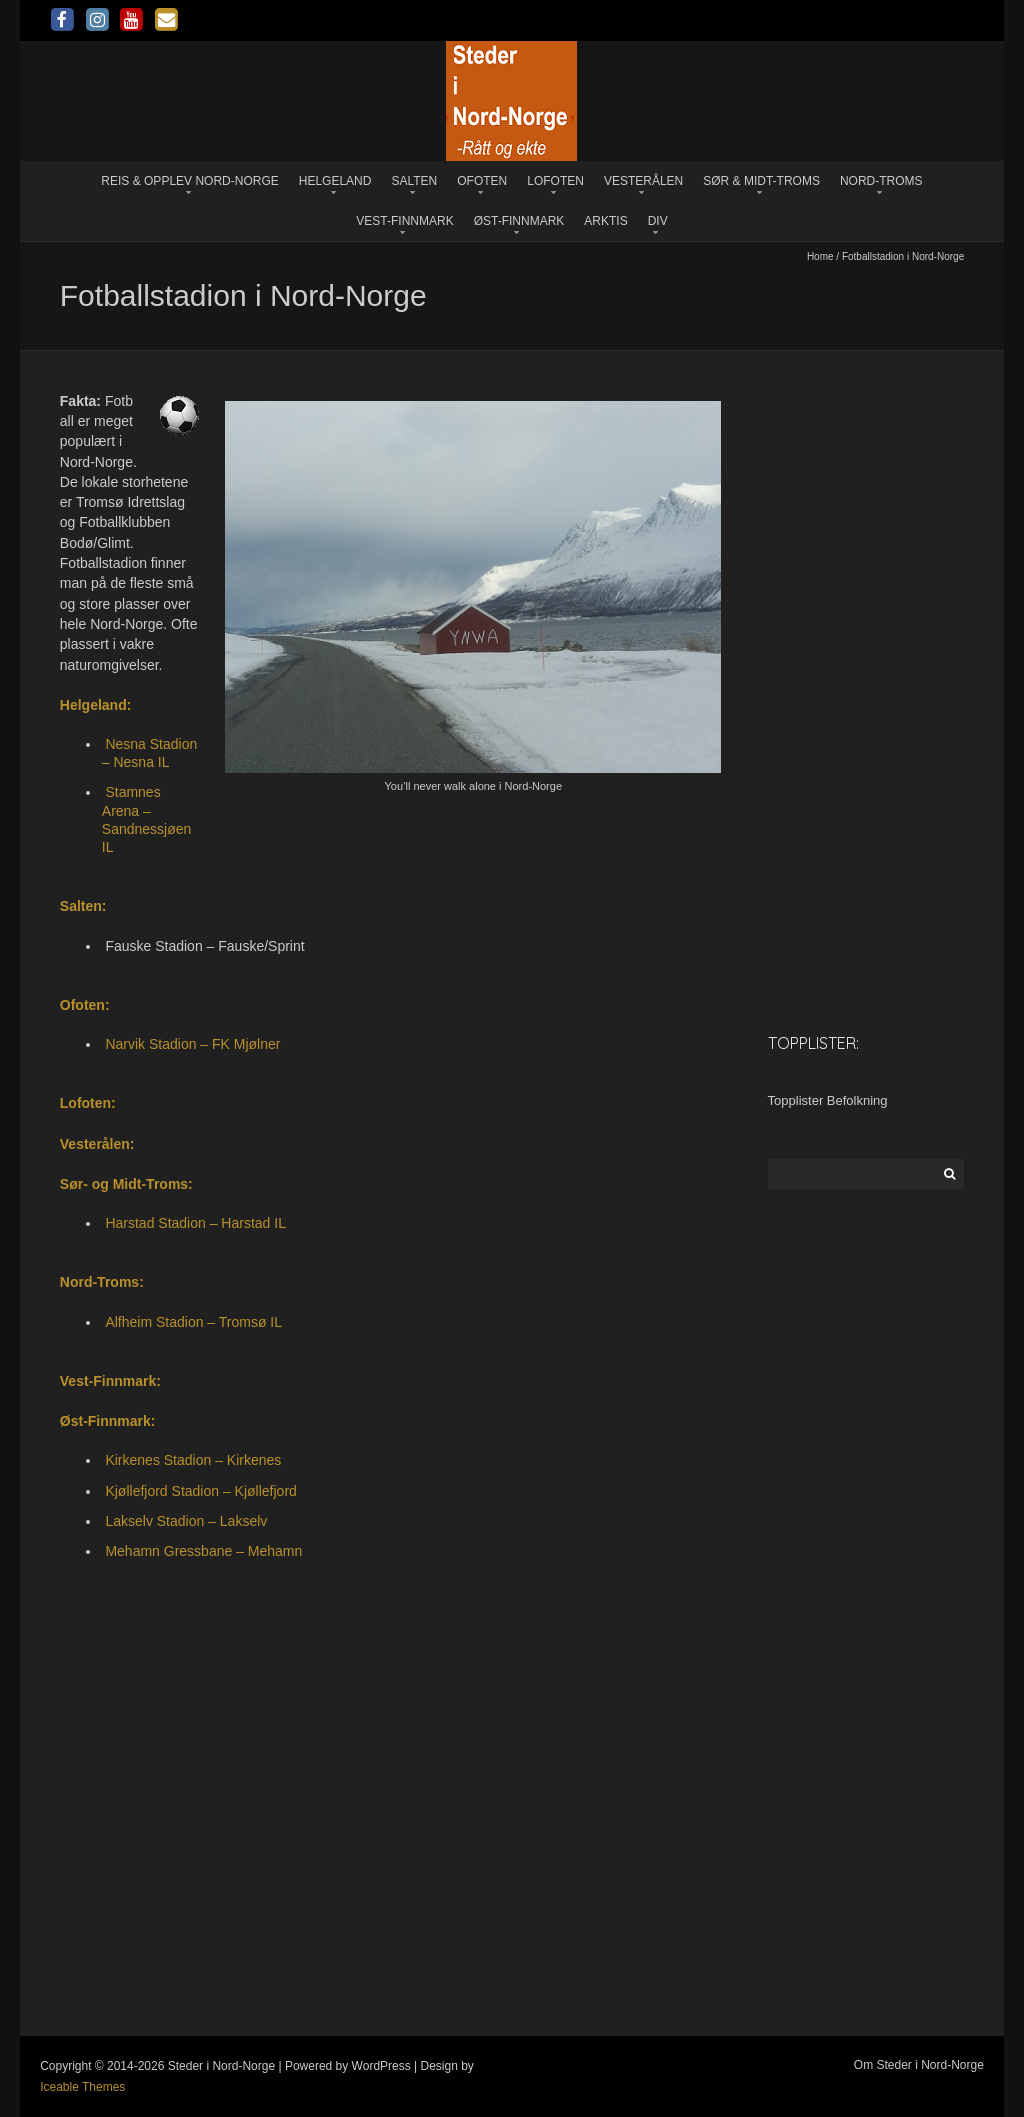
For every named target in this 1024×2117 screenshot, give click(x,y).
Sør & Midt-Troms (761, 181)
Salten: (83, 906)
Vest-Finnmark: (110, 1381)
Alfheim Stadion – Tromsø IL (193, 1322)
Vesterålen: (97, 1144)
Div (658, 221)
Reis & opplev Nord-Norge (189, 181)
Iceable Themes (82, 2087)
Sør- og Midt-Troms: (126, 1184)
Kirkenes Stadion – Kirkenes (193, 1460)
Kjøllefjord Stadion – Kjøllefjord (200, 1491)
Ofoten (482, 181)
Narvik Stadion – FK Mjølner (192, 1044)
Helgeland (335, 181)
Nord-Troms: (102, 1282)
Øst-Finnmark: (108, 1421)
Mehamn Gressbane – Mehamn (203, 1551)
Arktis (605, 221)
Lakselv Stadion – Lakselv (186, 1521)
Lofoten (555, 181)
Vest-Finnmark (404, 221)
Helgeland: (96, 705)
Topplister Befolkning (828, 1100)
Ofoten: (85, 1005)
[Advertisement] (866, 701)
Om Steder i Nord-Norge (919, 2065)
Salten (414, 181)
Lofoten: (88, 1103)
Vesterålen (643, 181)
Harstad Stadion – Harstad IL (195, 1223)
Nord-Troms (881, 181)
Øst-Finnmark (519, 221)
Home (820, 256)
